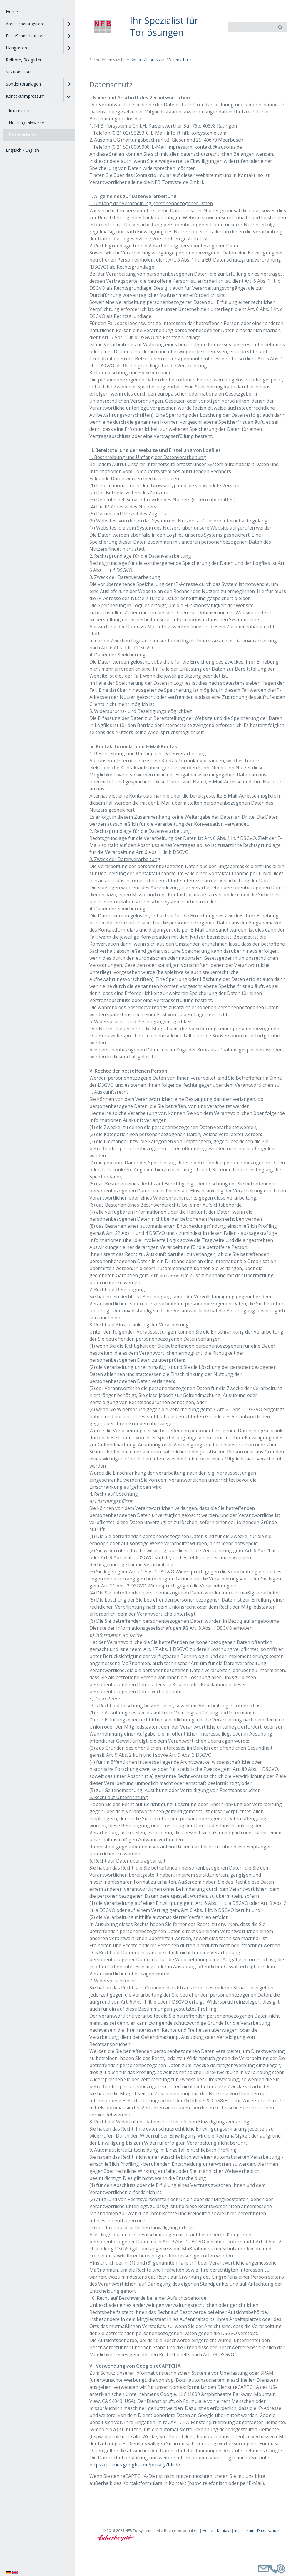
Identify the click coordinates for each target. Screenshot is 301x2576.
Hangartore (17, 48)
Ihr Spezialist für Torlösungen (164, 26)
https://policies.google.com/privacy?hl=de (134, 2464)
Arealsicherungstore (25, 23)
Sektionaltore (19, 72)
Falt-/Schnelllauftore (25, 35)
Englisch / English (22, 150)
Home (12, 11)
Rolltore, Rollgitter (23, 60)
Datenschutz (22, 135)
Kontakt (223, 2530)
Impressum (20, 110)
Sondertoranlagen (23, 84)
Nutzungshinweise (26, 122)
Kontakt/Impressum (25, 96)
